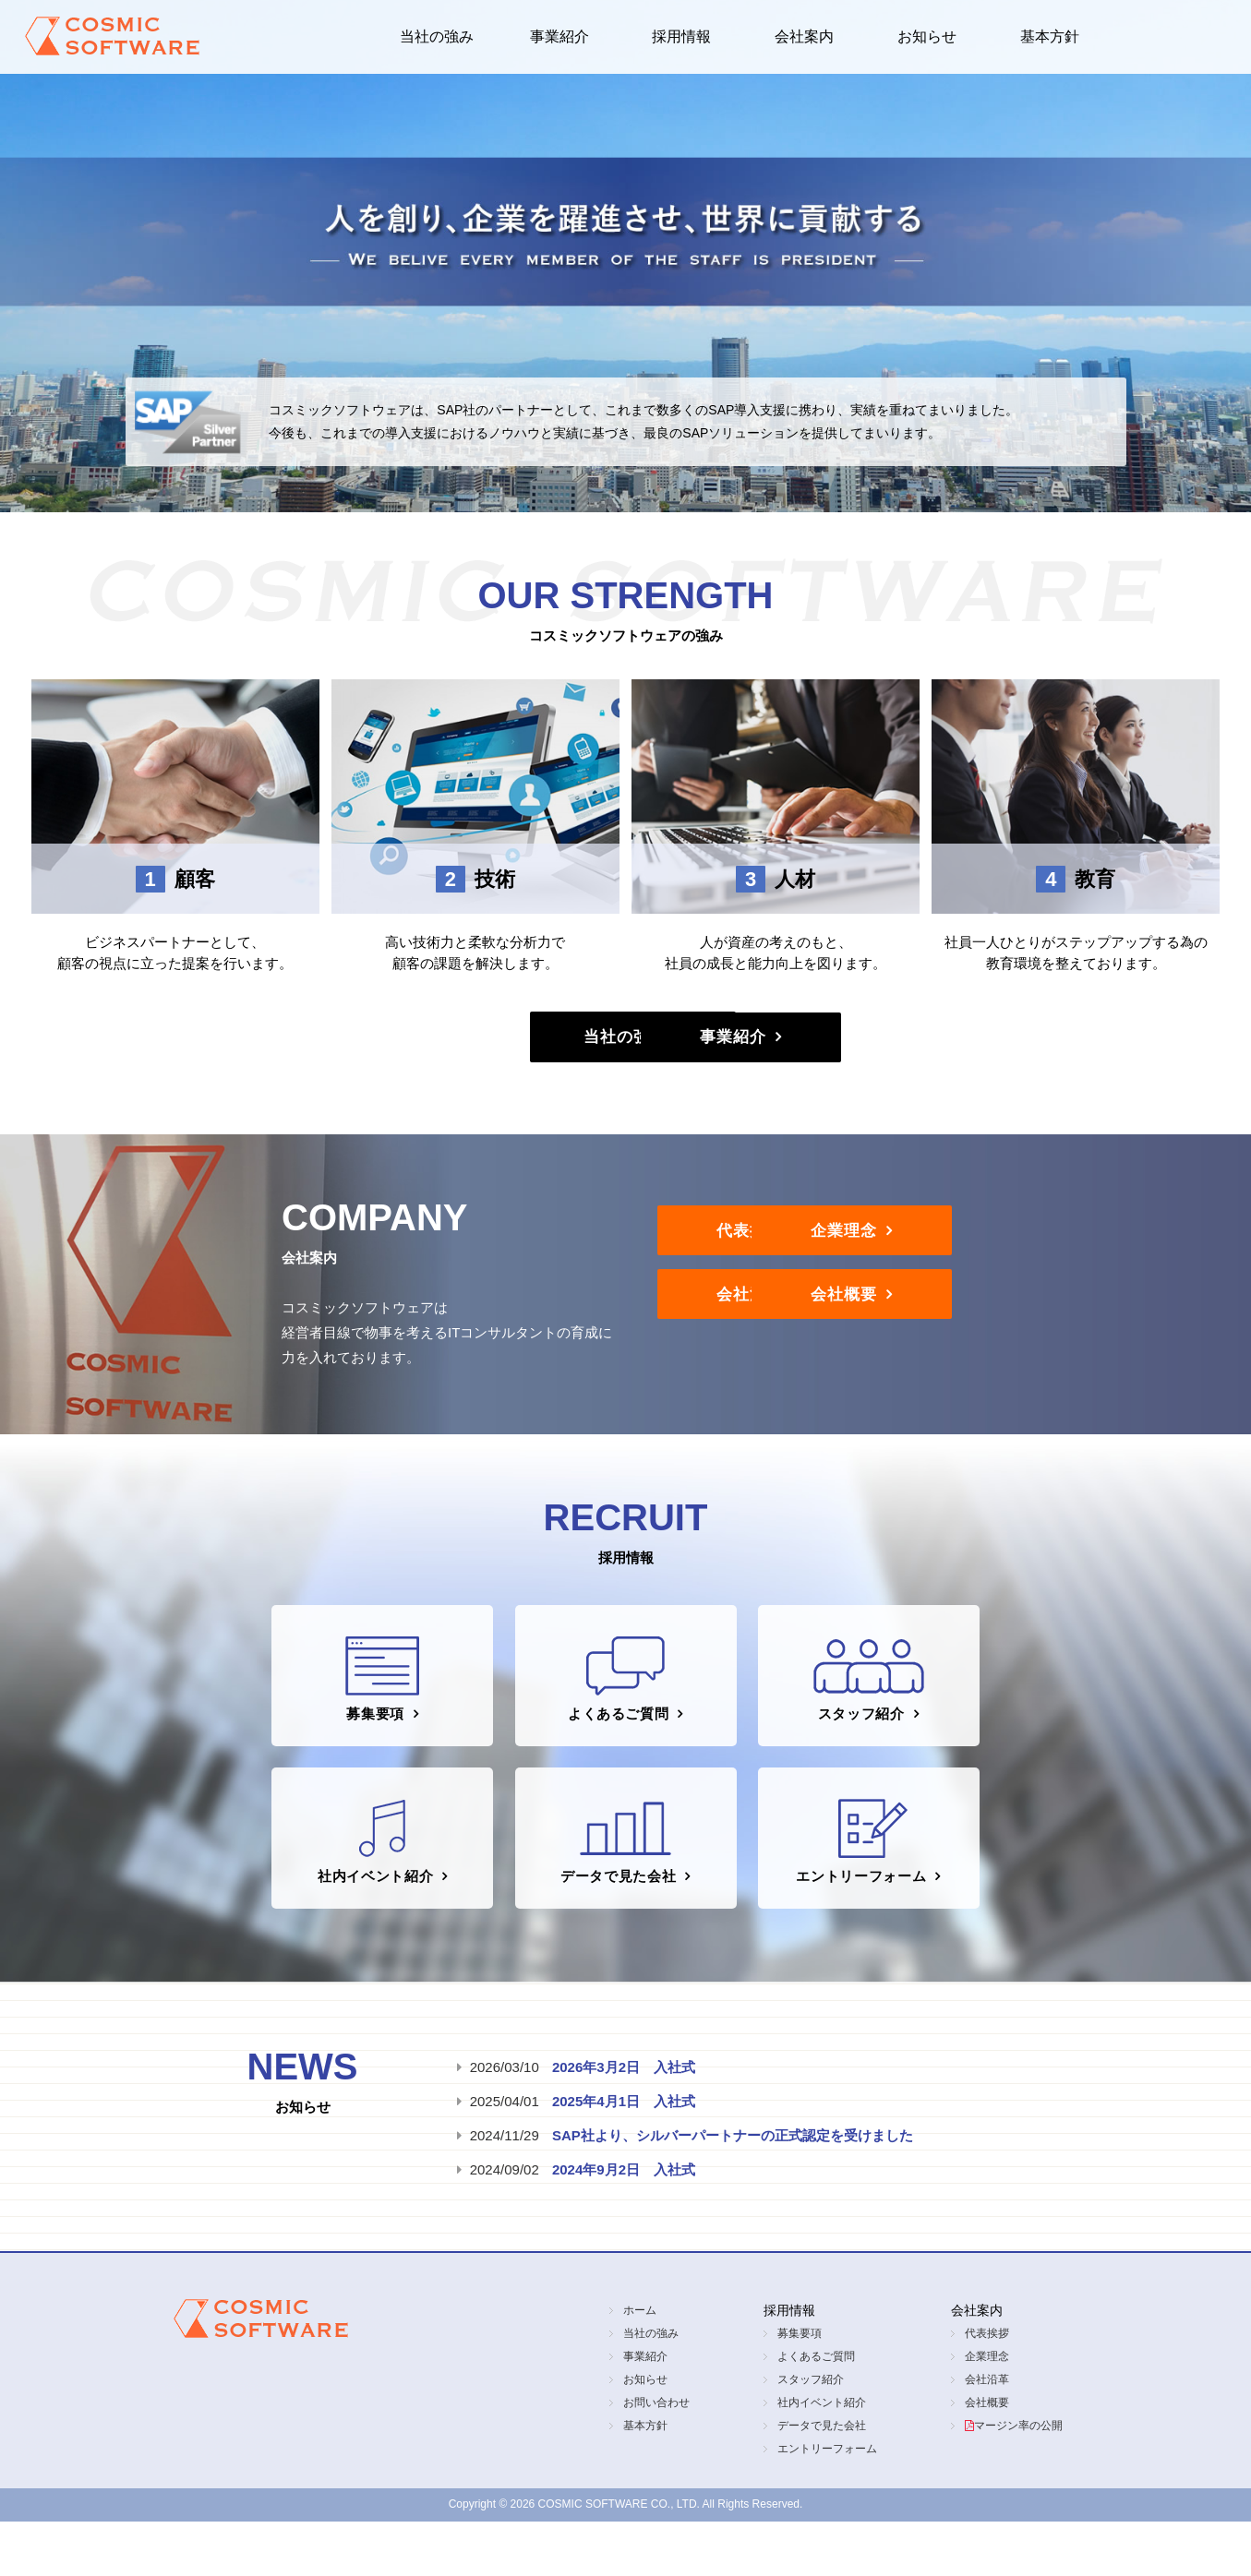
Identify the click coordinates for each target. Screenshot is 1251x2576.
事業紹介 (559, 36)
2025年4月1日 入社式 (623, 2155)
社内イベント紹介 (369, 1884)
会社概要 (1059, 1330)
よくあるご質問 (622, 1702)
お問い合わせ (656, 2456)
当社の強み (437, 36)
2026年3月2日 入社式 (623, 2121)
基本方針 (1049, 36)
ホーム (639, 2364)
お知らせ (926, 36)
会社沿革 (782, 1330)
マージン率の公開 (1018, 2480)
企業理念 (1059, 1251)
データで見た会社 (618, 1884)
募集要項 (376, 1702)
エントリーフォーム (867, 1884)
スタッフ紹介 (875, 1702)
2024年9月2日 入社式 (623, 2224)
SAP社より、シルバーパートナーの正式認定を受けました (732, 2190)
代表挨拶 (782, 1251)
